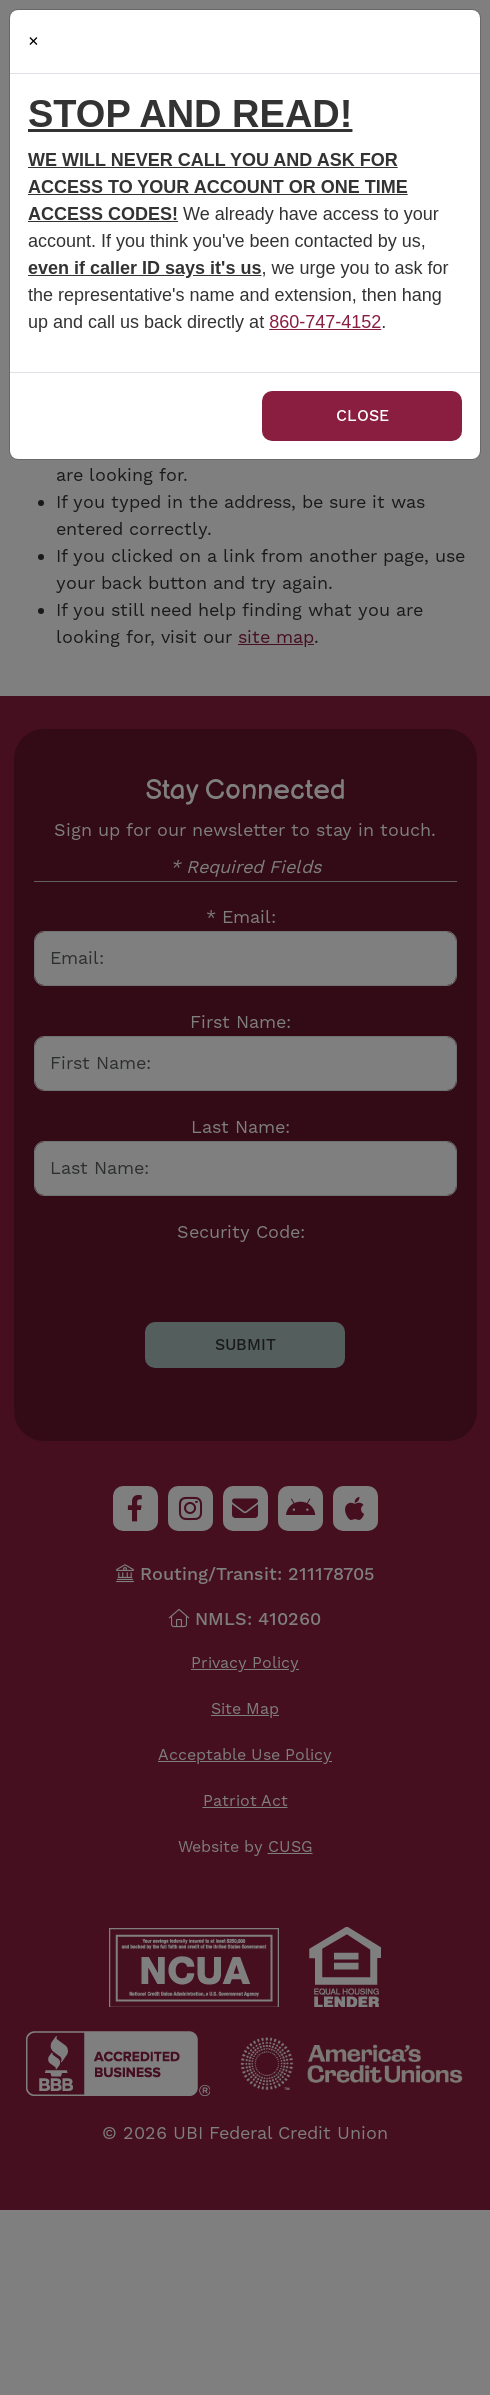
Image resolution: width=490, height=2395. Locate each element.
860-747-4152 (325, 322)
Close (362, 416)
